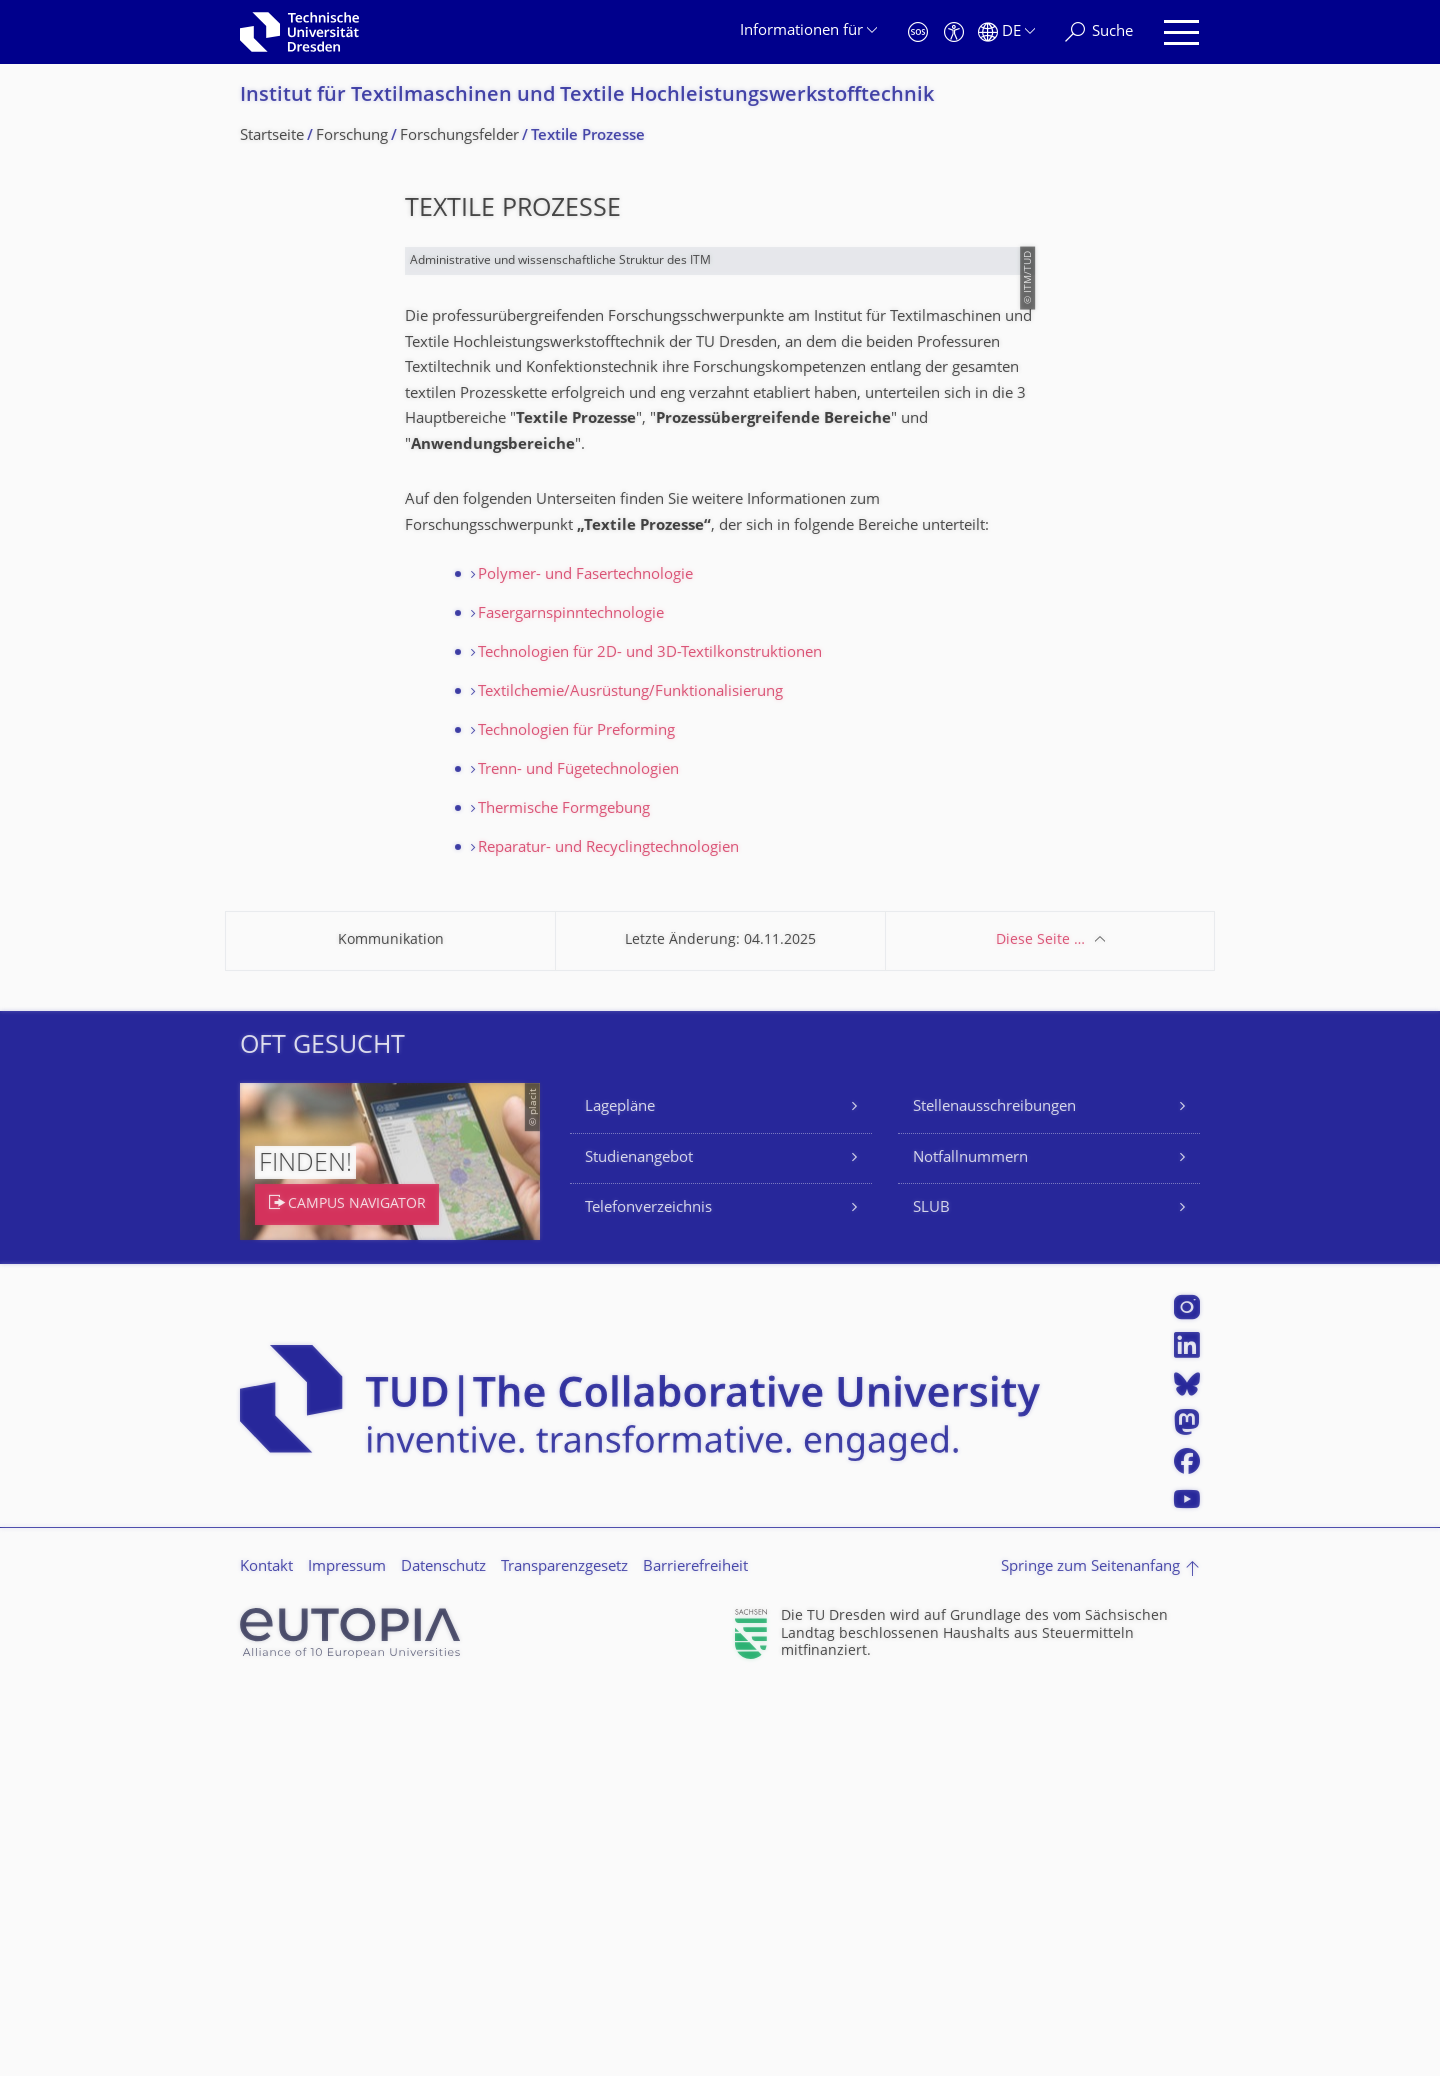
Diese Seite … (1040, 1325)
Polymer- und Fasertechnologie (585, 960)
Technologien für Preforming (576, 1116)
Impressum (347, 1952)
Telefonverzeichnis (648, 1593)
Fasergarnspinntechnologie (571, 999)
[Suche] (1099, 32)
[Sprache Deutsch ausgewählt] (1006, 32)
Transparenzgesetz (564, 1952)
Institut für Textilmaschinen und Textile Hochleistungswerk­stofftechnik (587, 96)
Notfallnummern (970, 1543)
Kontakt (266, 1952)
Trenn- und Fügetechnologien (578, 1155)
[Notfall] (918, 32)
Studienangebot (639, 1543)
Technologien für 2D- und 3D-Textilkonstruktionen (650, 1038)
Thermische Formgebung (564, 1194)
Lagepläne (620, 1492)
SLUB (931, 1593)
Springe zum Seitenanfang (1090, 1952)
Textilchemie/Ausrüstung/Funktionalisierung (630, 1077)
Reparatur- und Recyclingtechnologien (608, 1233)
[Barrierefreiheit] (954, 32)
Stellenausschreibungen (994, 1492)
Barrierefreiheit (695, 1952)
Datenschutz (443, 1952)
